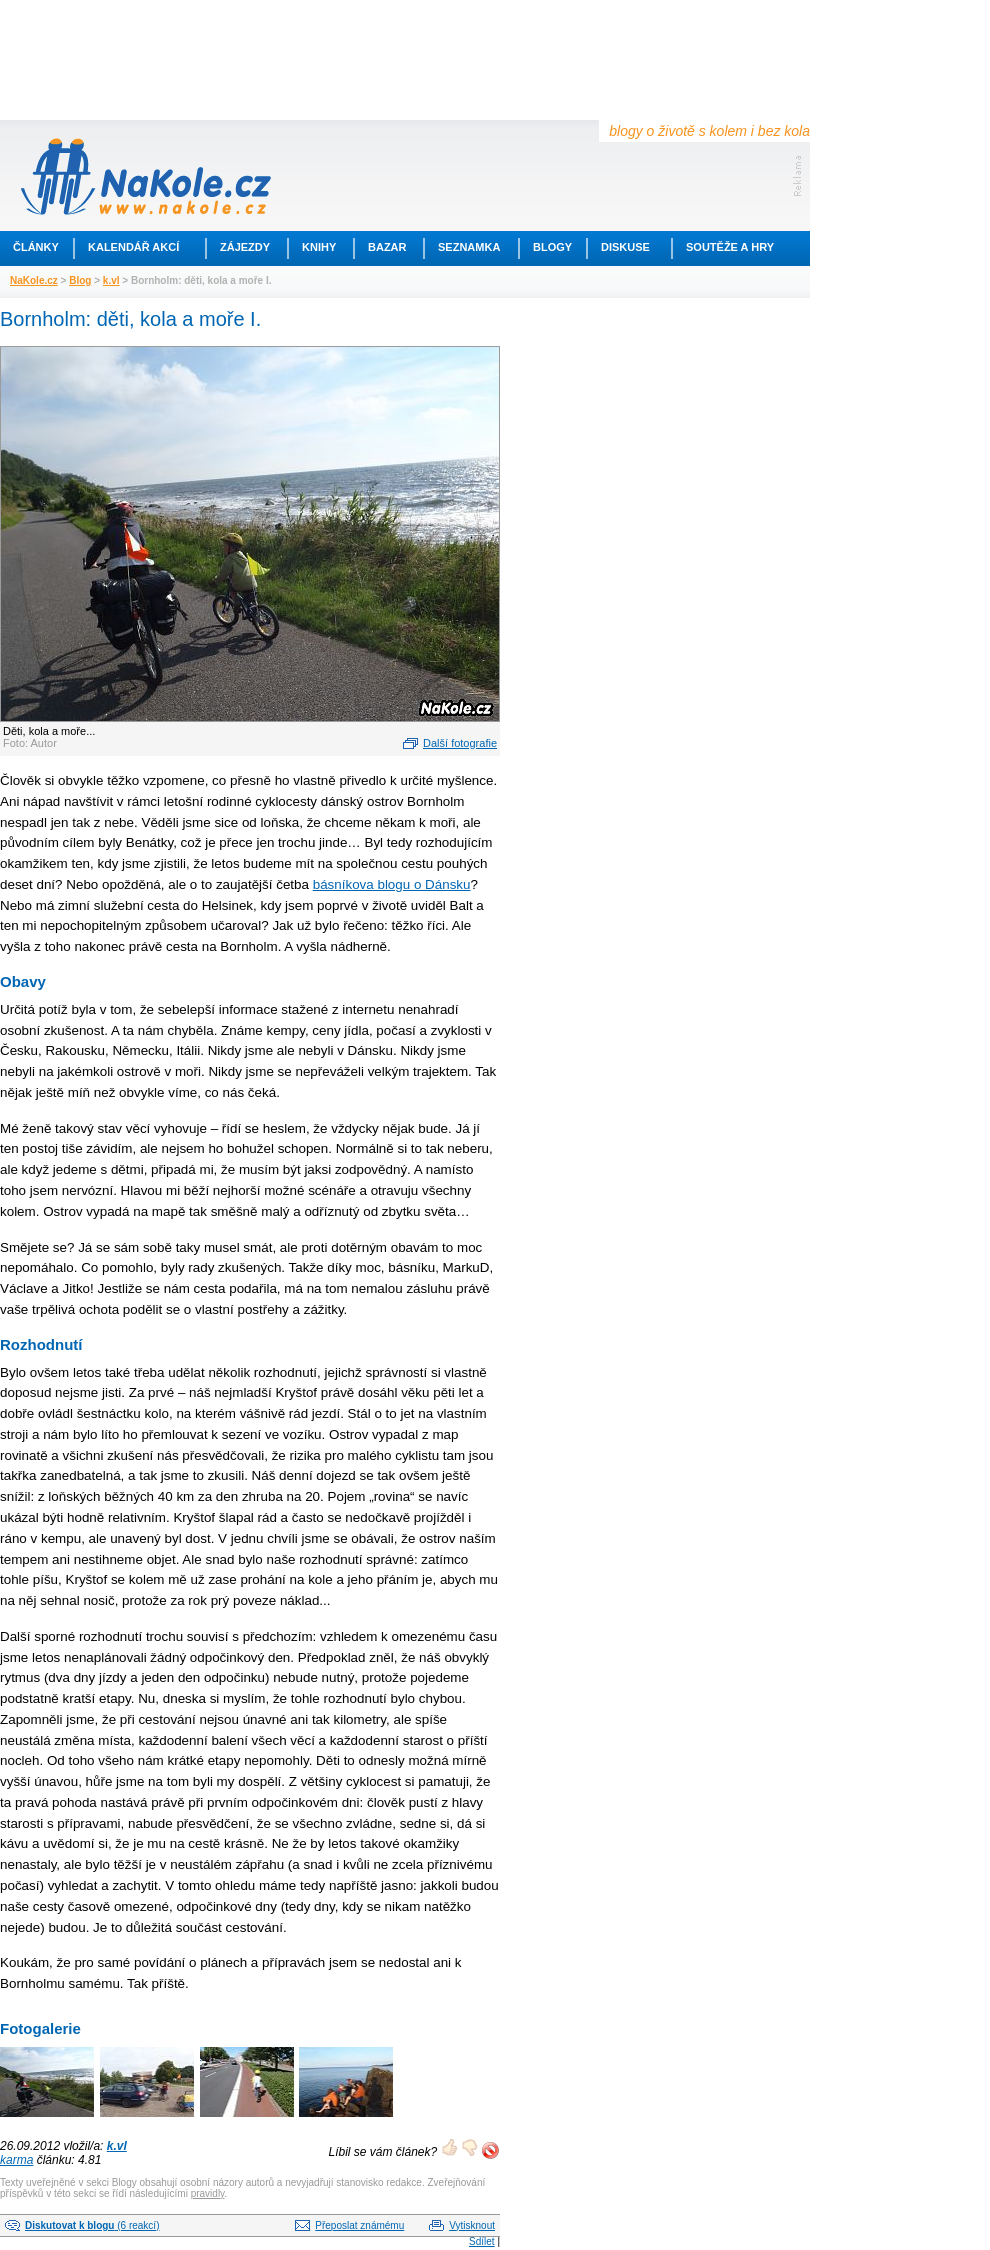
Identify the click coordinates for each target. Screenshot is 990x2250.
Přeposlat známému (359, 2225)
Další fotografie (460, 743)
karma (16, 2160)
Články (36, 247)
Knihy (319, 247)
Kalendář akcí (133, 247)
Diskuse (625, 247)
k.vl (111, 280)
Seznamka (469, 247)
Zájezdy (245, 247)
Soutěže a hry (730, 247)
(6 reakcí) (92, 2225)
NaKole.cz (34, 280)
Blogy (552, 247)
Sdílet (482, 2241)
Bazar (387, 247)
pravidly (208, 2193)
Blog (80, 280)
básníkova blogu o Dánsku (392, 884)
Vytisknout (472, 2225)
